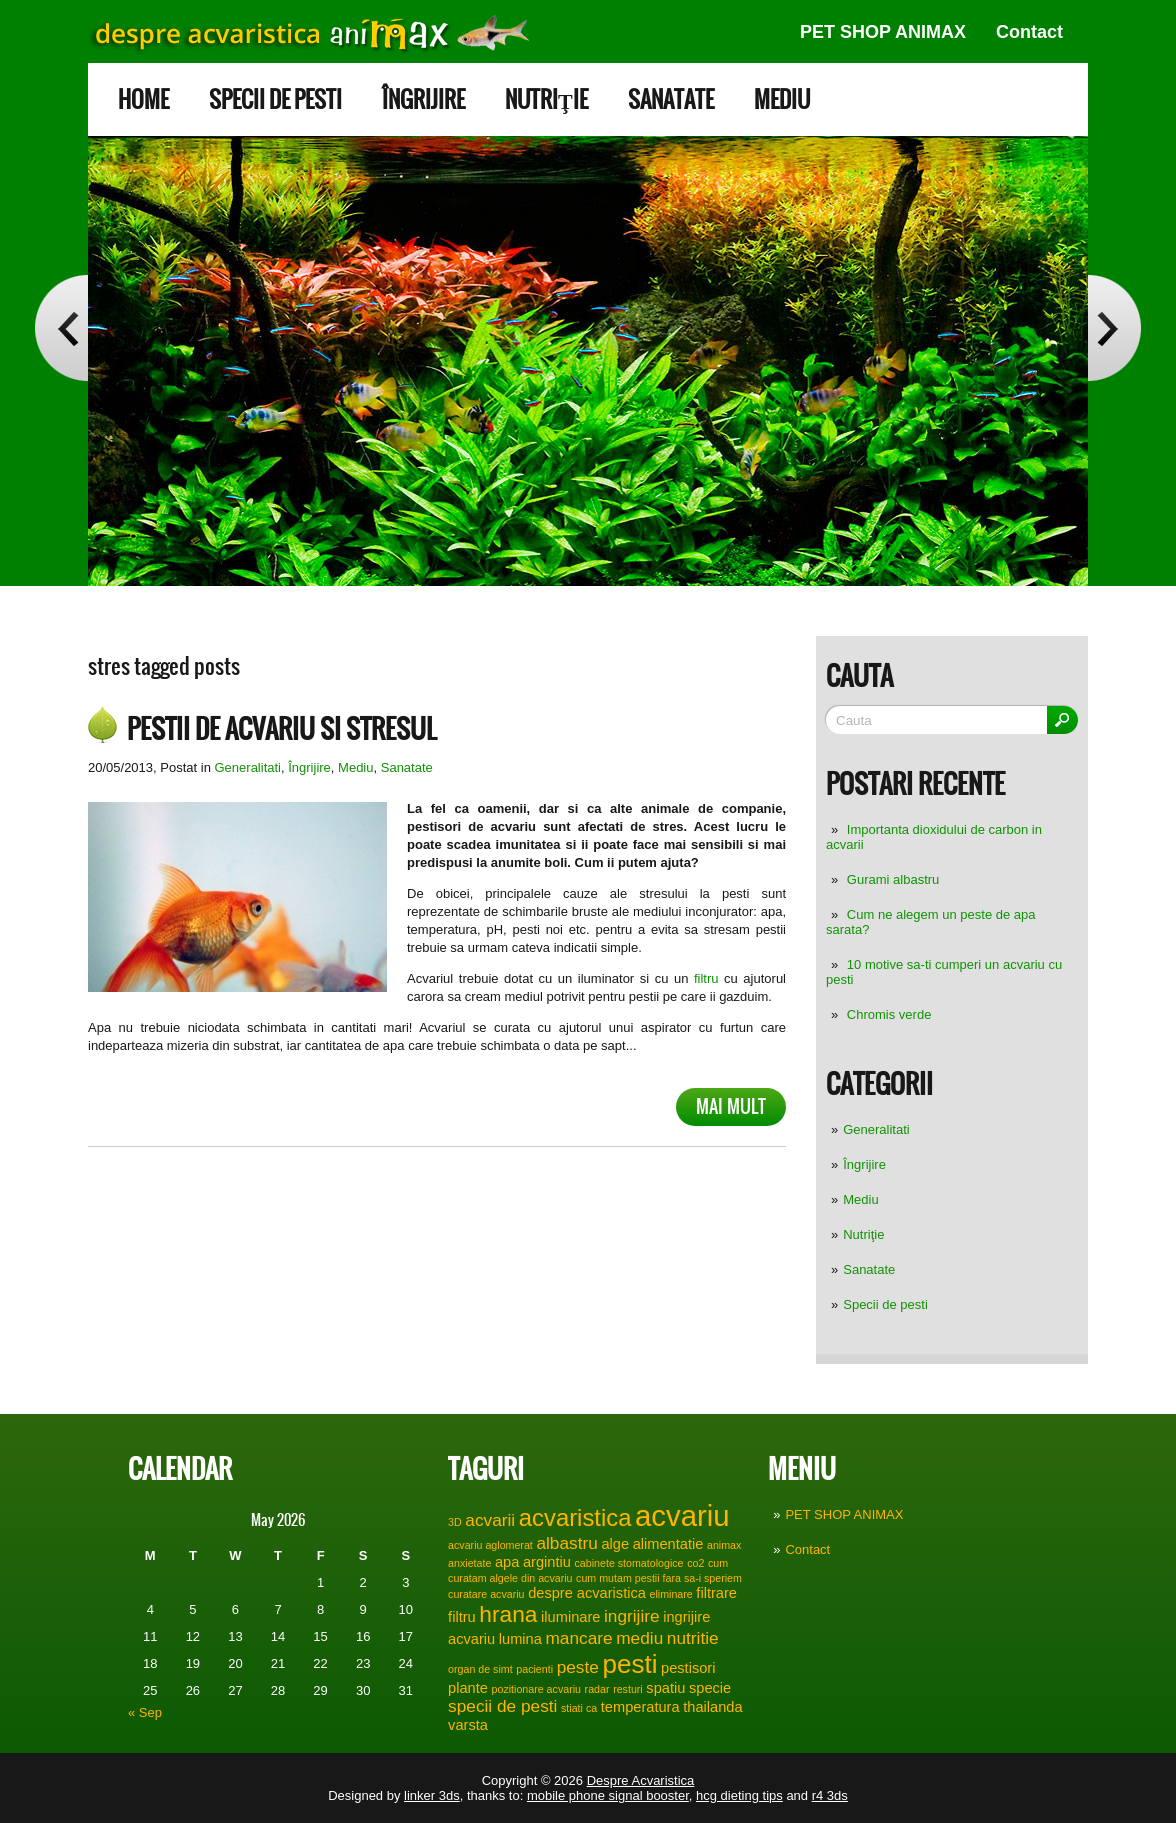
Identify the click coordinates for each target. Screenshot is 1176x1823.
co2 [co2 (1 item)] (695, 1563)
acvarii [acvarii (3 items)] (490, 1520)
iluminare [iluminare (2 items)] (570, 1617)
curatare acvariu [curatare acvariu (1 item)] (486, 1594)
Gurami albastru (893, 879)
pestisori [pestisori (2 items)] (688, 1668)
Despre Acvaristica (641, 1780)
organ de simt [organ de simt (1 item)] (480, 1669)
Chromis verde (889, 1014)
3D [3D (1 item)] (455, 1522)
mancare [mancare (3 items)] (579, 1638)
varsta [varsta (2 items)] (468, 1725)
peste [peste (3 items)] (578, 1667)
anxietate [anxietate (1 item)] (469, 1563)
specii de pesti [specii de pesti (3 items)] (502, 1706)
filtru (703, 978)
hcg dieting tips (739, 1795)
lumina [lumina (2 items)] (520, 1639)
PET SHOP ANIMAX (883, 32)
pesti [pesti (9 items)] (629, 1664)
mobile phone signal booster (608, 1795)
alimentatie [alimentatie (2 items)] (668, 1544)
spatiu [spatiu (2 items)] (665, 1688)
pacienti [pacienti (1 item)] (534, 1669)
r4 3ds (830, 1795)
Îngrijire (423, 99)
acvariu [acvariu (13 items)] (682, 1515)
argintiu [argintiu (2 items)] (547, 1562)
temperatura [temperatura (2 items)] (640, 1707)
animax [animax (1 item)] (724, 1545)
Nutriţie (546, 99)
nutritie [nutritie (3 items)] (693, 1638)
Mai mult (731, 1106)
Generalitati (876, 1129)
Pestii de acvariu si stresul (281, 729)
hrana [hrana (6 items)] (508, 1614)
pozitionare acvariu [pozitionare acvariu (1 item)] (536, 1689)
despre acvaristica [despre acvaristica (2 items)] (587, 1593)
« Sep (145, 1712)
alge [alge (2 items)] (615, 1544)
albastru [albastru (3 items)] (566, 1543)
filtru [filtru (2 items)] (462, 1617)
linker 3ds (432, 1795)
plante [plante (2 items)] (468, 1688)
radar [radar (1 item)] (597, 1689)
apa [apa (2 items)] (507, 1562)
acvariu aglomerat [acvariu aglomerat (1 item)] (490, 1545)
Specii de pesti (275, 99)
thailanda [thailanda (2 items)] (712, 1707)
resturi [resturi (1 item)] (628, 1689)
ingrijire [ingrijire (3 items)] (632, 1616)
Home (143, 99)
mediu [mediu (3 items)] (639, 1638)
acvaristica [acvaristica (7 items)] (575, 1517)
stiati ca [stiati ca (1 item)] (579, 1708)
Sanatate (671, 99)
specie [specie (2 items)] (710, 1688)
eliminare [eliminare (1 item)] (671, 1594)
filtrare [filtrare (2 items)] (716, 1593)
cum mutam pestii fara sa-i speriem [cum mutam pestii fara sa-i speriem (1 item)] (659, 1578)
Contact (1029, 32)
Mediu (782, 99)
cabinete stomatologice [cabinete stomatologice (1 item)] (629, 1563)
